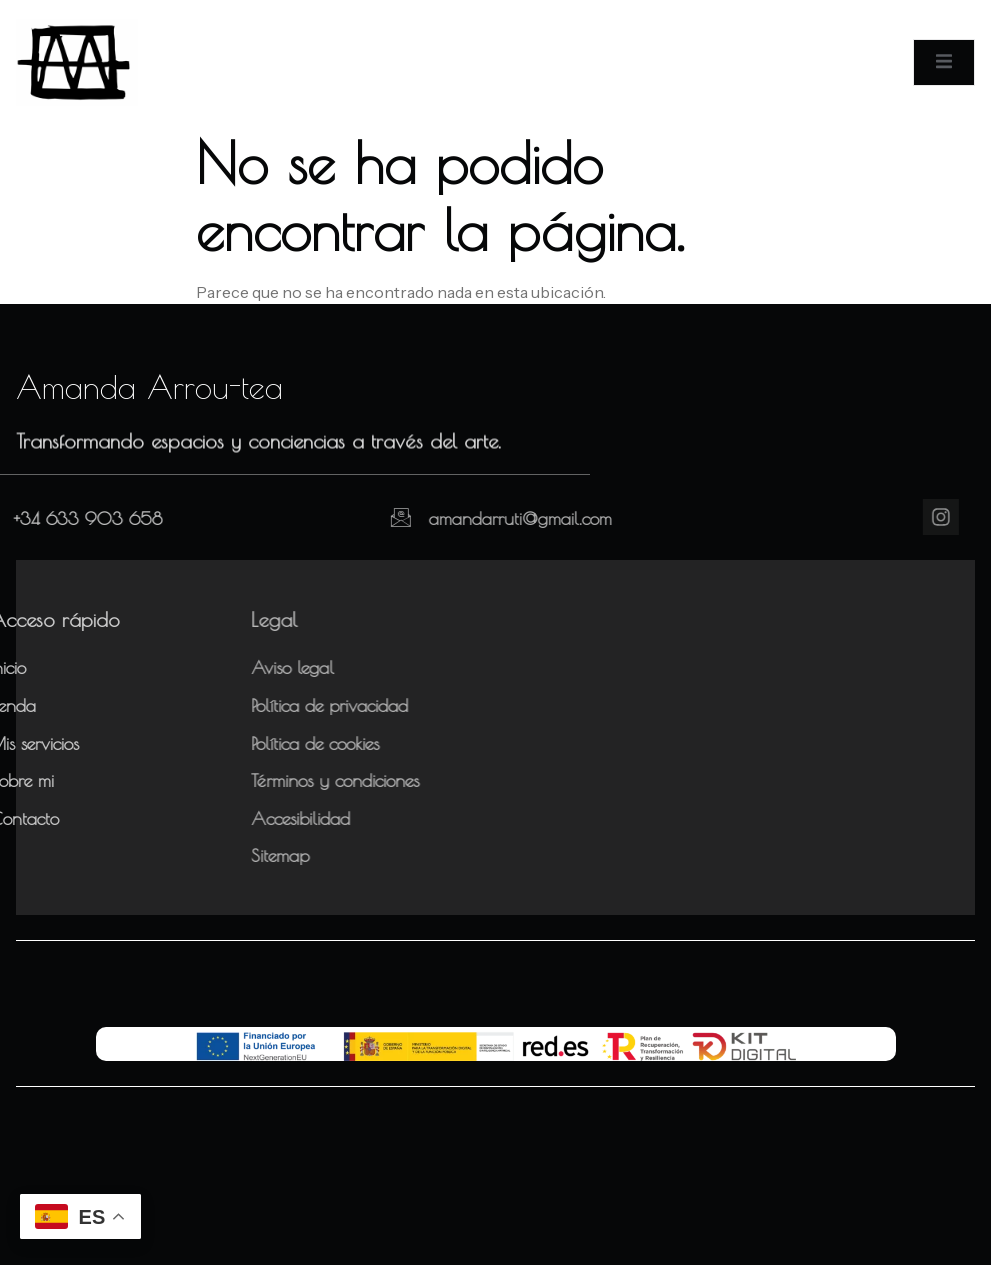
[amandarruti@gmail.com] (354, 517)
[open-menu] (944, 62)
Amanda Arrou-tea (149, 387)
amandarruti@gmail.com (473, 518)
